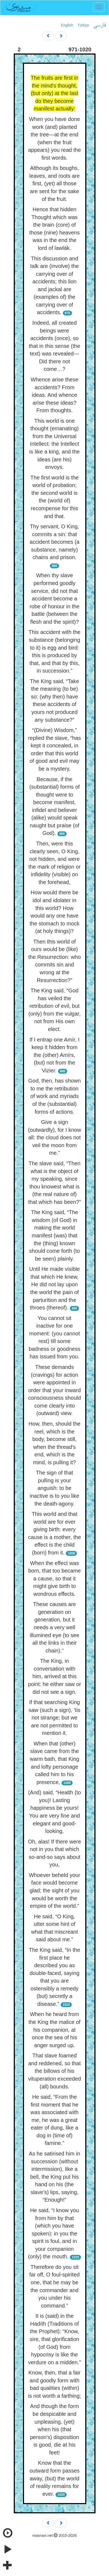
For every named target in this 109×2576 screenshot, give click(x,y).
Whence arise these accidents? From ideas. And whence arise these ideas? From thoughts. (55, 395)
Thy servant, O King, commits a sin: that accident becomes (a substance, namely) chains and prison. (55, 541)
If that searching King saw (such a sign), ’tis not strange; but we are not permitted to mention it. (54, 1717)
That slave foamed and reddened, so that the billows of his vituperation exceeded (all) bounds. (54, 2071)
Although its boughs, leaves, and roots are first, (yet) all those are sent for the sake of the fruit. (54, 183)
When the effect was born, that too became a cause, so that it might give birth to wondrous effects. (54, 1578)
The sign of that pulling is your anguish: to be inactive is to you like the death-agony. (54, 1488)
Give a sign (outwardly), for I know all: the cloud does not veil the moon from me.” (54, 1137)
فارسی (99, 25)
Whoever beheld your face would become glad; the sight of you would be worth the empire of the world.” (54, 1890)
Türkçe (83, 25)
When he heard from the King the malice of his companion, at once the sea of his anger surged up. (54, 2029)
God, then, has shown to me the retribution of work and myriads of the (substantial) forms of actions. (54, 1096)
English (67, 25)
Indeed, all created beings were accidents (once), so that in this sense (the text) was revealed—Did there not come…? (54, 346)
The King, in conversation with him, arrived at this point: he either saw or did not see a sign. (54, 1676)
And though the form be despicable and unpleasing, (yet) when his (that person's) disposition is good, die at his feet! (54, 2429)
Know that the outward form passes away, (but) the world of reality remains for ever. (54, 2478)
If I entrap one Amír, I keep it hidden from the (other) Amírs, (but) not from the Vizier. (54, 1055)
